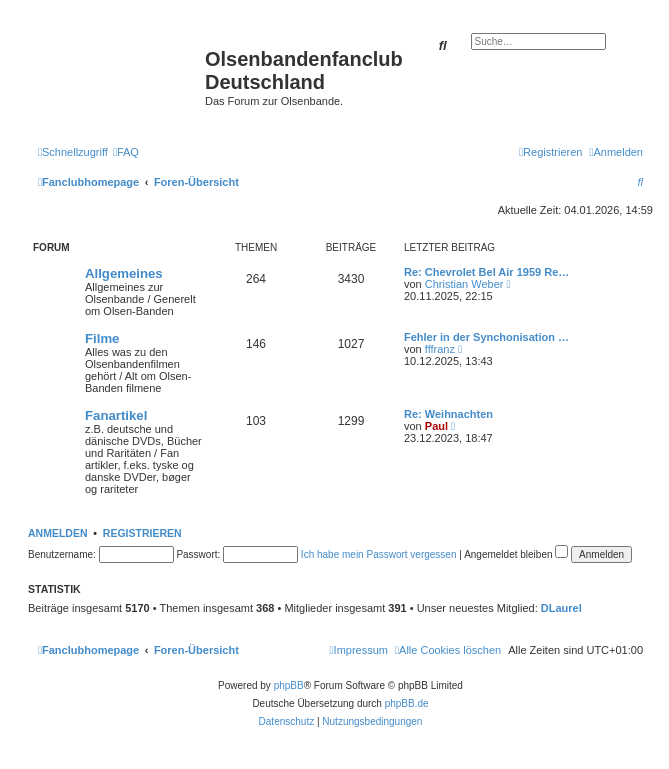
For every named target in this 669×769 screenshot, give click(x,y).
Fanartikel (116, 415)
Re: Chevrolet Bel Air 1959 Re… (486, 272)
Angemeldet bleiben (516, 554)
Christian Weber (464, 284)
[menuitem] (126, 152)
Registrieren (142, 533)
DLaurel (561, 608)
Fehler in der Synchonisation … (486, 337)
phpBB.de (407, 703)
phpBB (289, 685)
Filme (102, 338)
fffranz (440, 349)
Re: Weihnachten (448, 414)
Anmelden (58, 533)
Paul (436, 426)
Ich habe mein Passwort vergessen (379, 554)
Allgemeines (124, 273)
